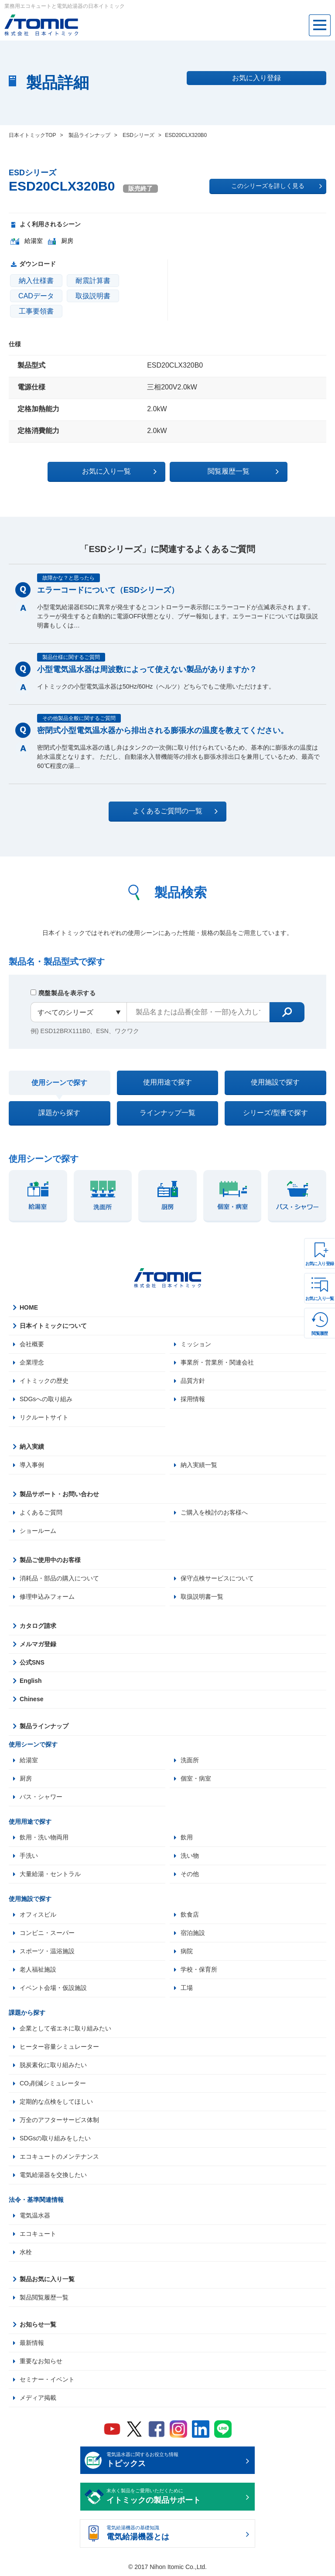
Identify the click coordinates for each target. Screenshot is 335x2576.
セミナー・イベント (47, 2379)
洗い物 (190, 1855)
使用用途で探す (167, 1082)
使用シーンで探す (59, 1082)
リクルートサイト (44, 1417)
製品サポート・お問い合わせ (59, 1494)
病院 (187, 1951)
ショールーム (38, 1530)
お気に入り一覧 (319, 1298)
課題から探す (59, 1112)
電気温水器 (35, 2215)
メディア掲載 (38, 2397)
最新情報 (32, 2342)
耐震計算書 (92, 280)
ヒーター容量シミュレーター (59, 2046)
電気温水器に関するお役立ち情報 (174, 2461)
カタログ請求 (38, 1625)
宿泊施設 (193, 1932)
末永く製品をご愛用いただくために (174, 2497)
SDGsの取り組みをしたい (55, 2138)
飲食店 (190, 1914)
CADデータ (36, 296)
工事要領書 (36, 311)
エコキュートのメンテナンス (59, 2156)
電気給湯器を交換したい (53, 2174)
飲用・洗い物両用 (44, 1837)
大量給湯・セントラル (50, 1873)
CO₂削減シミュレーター (53, 2083)
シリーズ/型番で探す (275, 1112)
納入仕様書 (36, 280)
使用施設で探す (275, 1082)
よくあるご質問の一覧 (175, 811)
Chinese (31, 1699)
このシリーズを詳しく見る (276, 186)
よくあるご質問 (41, 1512)
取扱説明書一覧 (202, 1596)
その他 (190, 1873)
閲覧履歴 (319, 1333)
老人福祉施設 (38, 1969)
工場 (187, 1987)
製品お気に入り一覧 (47, 2279)
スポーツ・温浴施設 (47, 1951)
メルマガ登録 (38, 1644)
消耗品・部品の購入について (59, 1578)
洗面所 (190, 1760)
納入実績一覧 (199, 1464)
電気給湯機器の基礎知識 (174, 2534)
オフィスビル (38, 1914)
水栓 (26, 2251)
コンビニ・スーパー (47, 1932)
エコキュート (38, 2233)
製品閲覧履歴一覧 (44, 2297)
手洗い (29, 1855)
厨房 (26, 1778)
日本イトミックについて (53, 1325)
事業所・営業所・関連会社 (217, 1362)
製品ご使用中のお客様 (50, 1559)
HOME (29, 1307)
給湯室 (29, 1760)
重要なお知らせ (41, 2361)
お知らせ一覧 (38, 2324)
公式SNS (32, 1662)
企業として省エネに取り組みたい (65, 2028)
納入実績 (32, 1446)
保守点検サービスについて (217, 1578)
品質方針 (193, 1380)
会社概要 (32, 1344)
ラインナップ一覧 (167, 1112)
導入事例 (32, 1464)
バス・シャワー (41, 1796)
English (31, 1680)
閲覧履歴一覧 (243, 471)
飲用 (187, 1837)
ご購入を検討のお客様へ (214, 1512)
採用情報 (193, 1398)
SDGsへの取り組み (46, 1398)
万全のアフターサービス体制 (59, 2119)
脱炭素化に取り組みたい (53, 2064)
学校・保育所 (199, 1969)
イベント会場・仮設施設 (53, 1987)
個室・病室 (196, 1778)
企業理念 (32, 1362)
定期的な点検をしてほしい (56, 2101)
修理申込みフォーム (47, 1596)
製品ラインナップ (44, 1726)
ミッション (196, 1344)
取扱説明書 (92, 296)
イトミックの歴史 (44, 1380)
